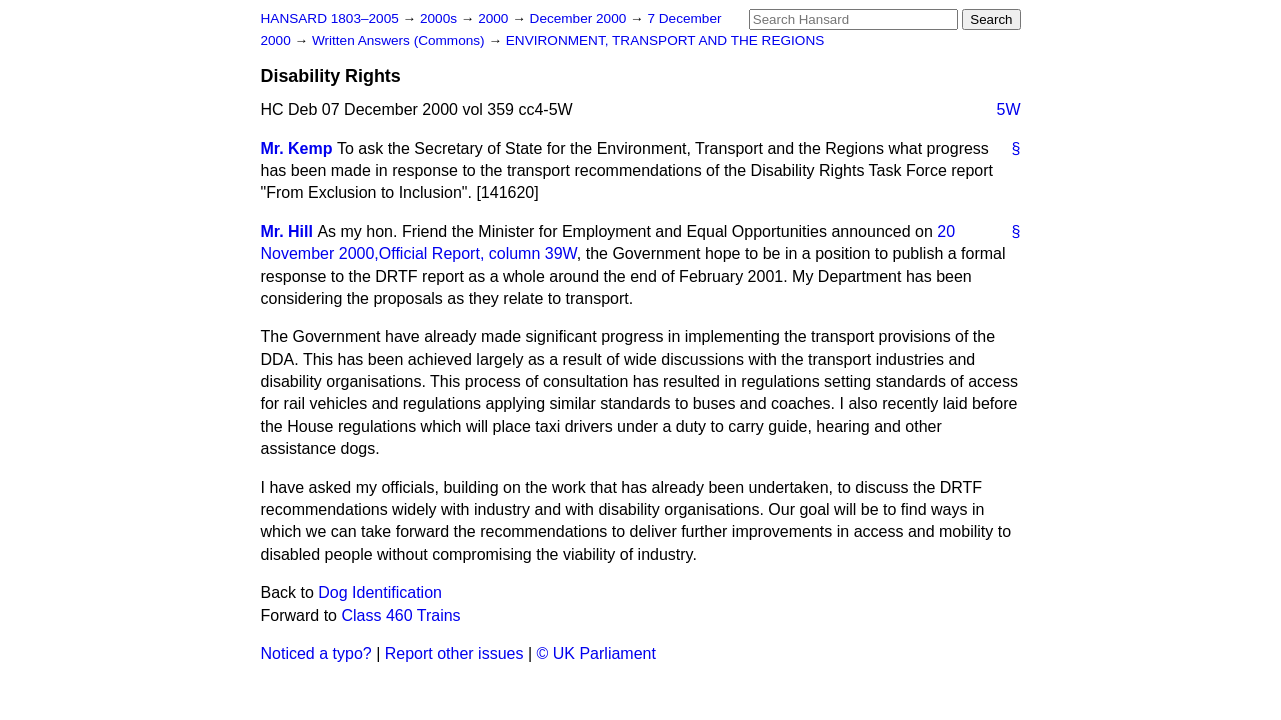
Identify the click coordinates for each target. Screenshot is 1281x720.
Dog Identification (380, 592)
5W (1009, 109)
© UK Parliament (596, 653)
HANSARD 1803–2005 (330, 18)
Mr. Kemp (297, 148)
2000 (495, 18)
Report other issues (454, 653)
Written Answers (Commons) (400, 40)
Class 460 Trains (400, 615)
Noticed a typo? (316, 653)
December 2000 (580, 18)
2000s (440, 18)
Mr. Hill (287, 231)
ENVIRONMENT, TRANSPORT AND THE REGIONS (665, 40)
